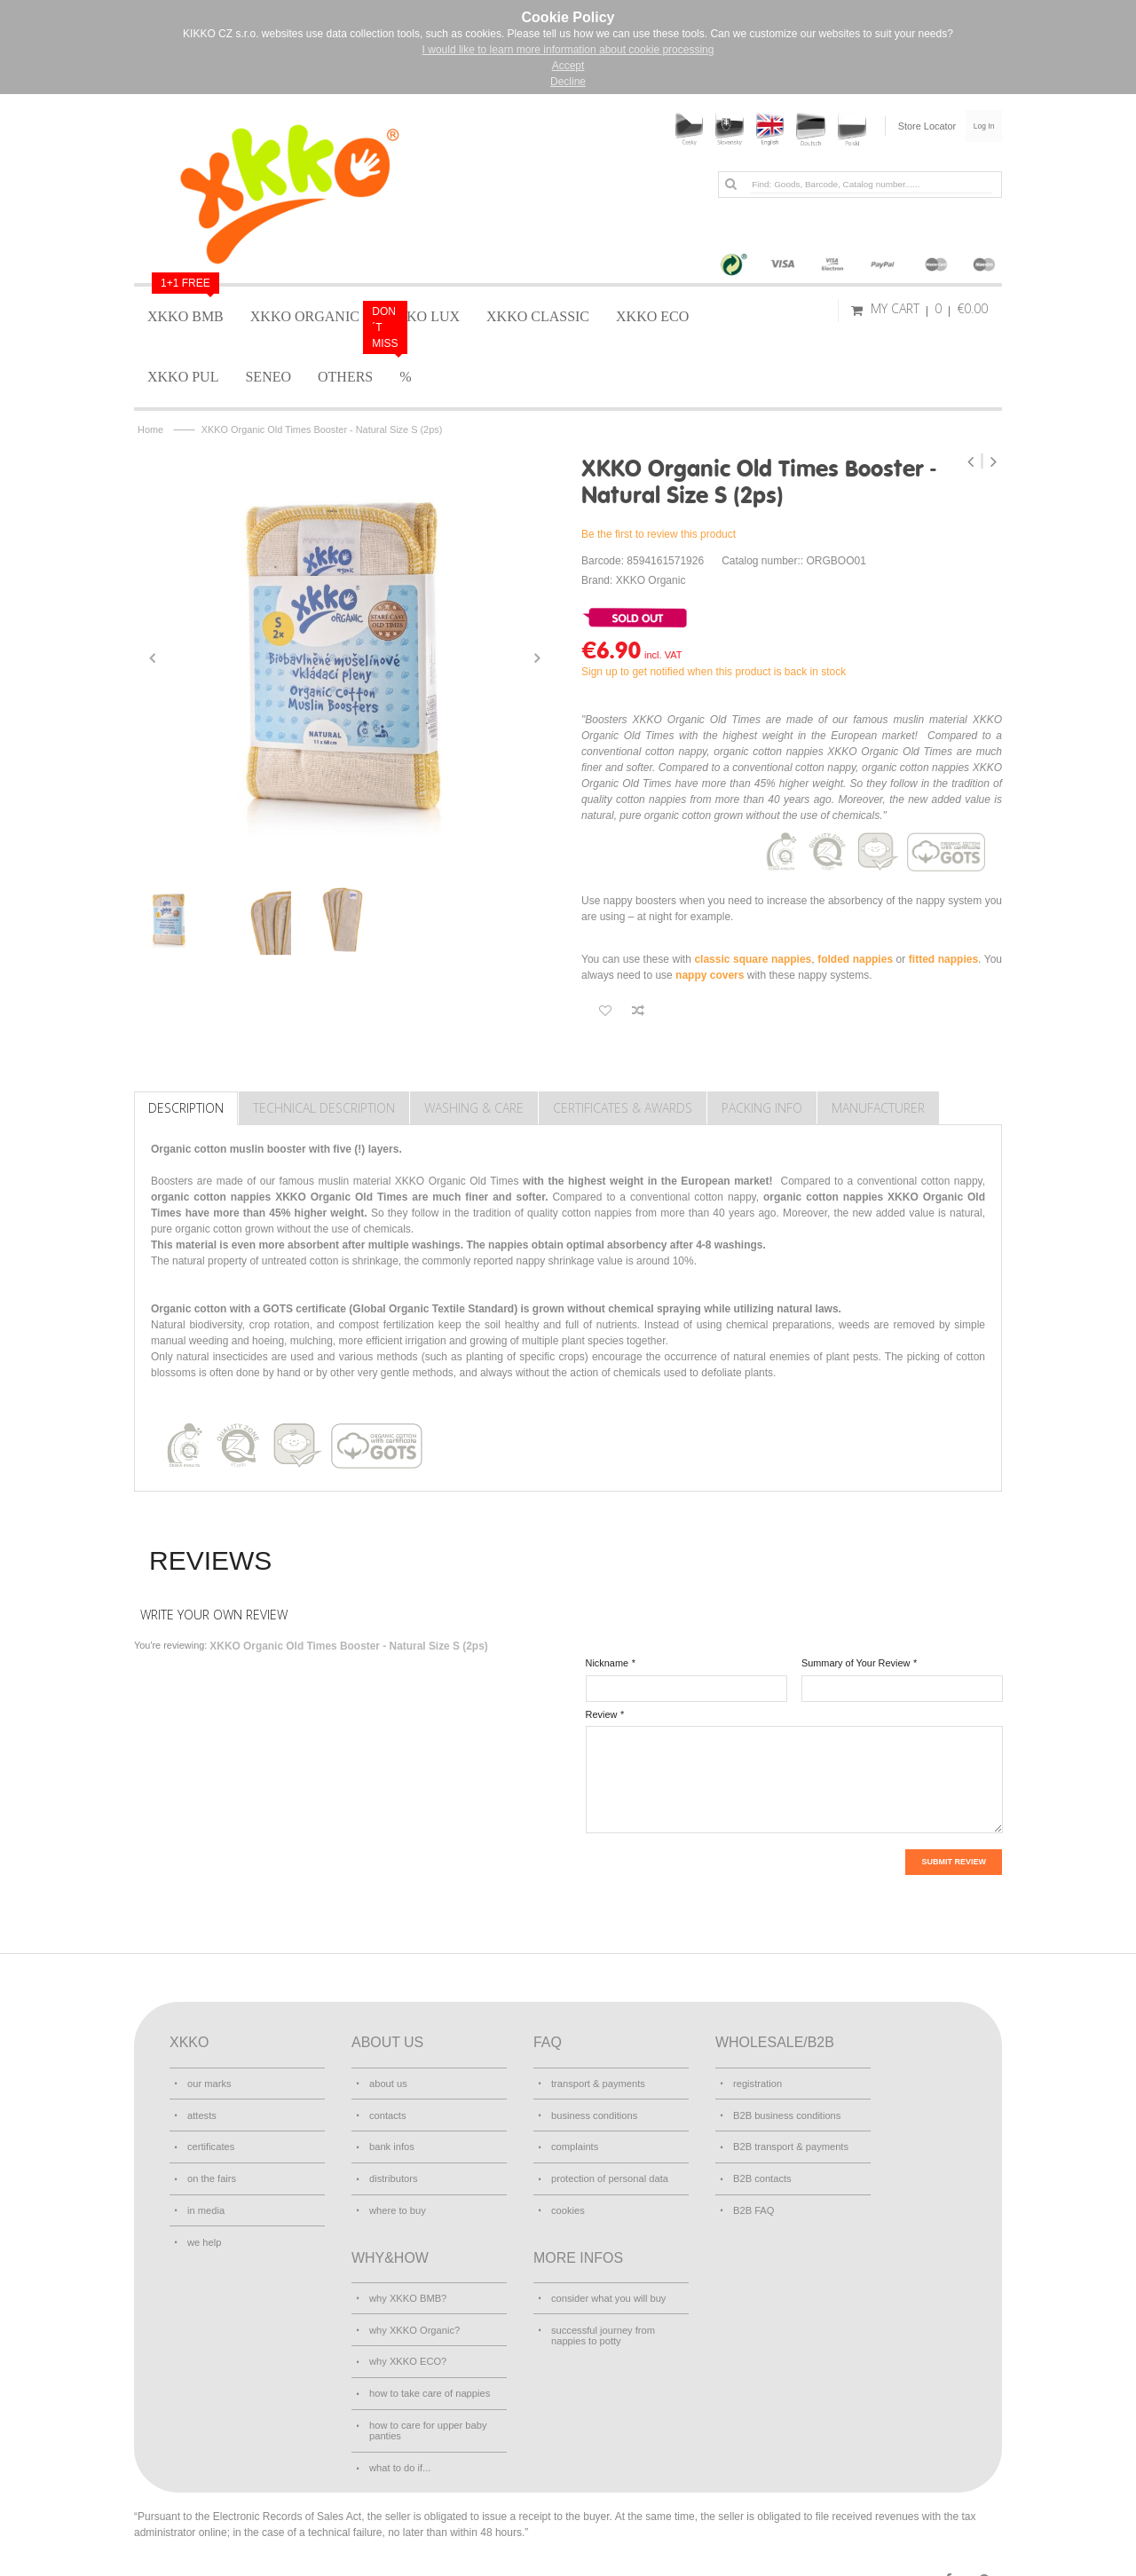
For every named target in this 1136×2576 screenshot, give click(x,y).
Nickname (607, 1663)
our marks (208, 2081)
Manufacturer (878, 1107)
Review (602, 1714)
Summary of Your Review (855, 1663)
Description (186, 1107)
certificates (210, 2142)
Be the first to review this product (658, 534)
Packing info (762, 1107)
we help (204, 2231)
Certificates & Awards (622, 1107)
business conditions (593, 2112)
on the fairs (211, 2172)
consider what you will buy (607, 2287)
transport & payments (597, 2081)
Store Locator (916, 126)
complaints (574, 2142)
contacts (387, 2112)
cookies (567, 2201)
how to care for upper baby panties (427, 2412)
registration (757, 2081)
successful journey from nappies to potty (602, 2322)
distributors (392, 2172)
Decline (568, 81)
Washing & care (474, 1107)
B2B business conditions (786, 2112)
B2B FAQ (753, 2201)
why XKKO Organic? (413, 2317)
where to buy (396, 2201)
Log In (979, 126)
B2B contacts (761, 2172)
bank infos (391, 2142)
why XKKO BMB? (407, 2287)
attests (201, 2112)
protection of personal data (608, 2172)
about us (387, 2081)
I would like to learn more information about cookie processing (568, 49)
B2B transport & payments (789, 2142)
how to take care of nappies (428, 2377)
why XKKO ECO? (407, 2348)
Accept (568, 65)
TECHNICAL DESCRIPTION (324, 1107)
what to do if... (399, 2447)
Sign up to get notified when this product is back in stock (713, 672)
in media (205, 2201)
